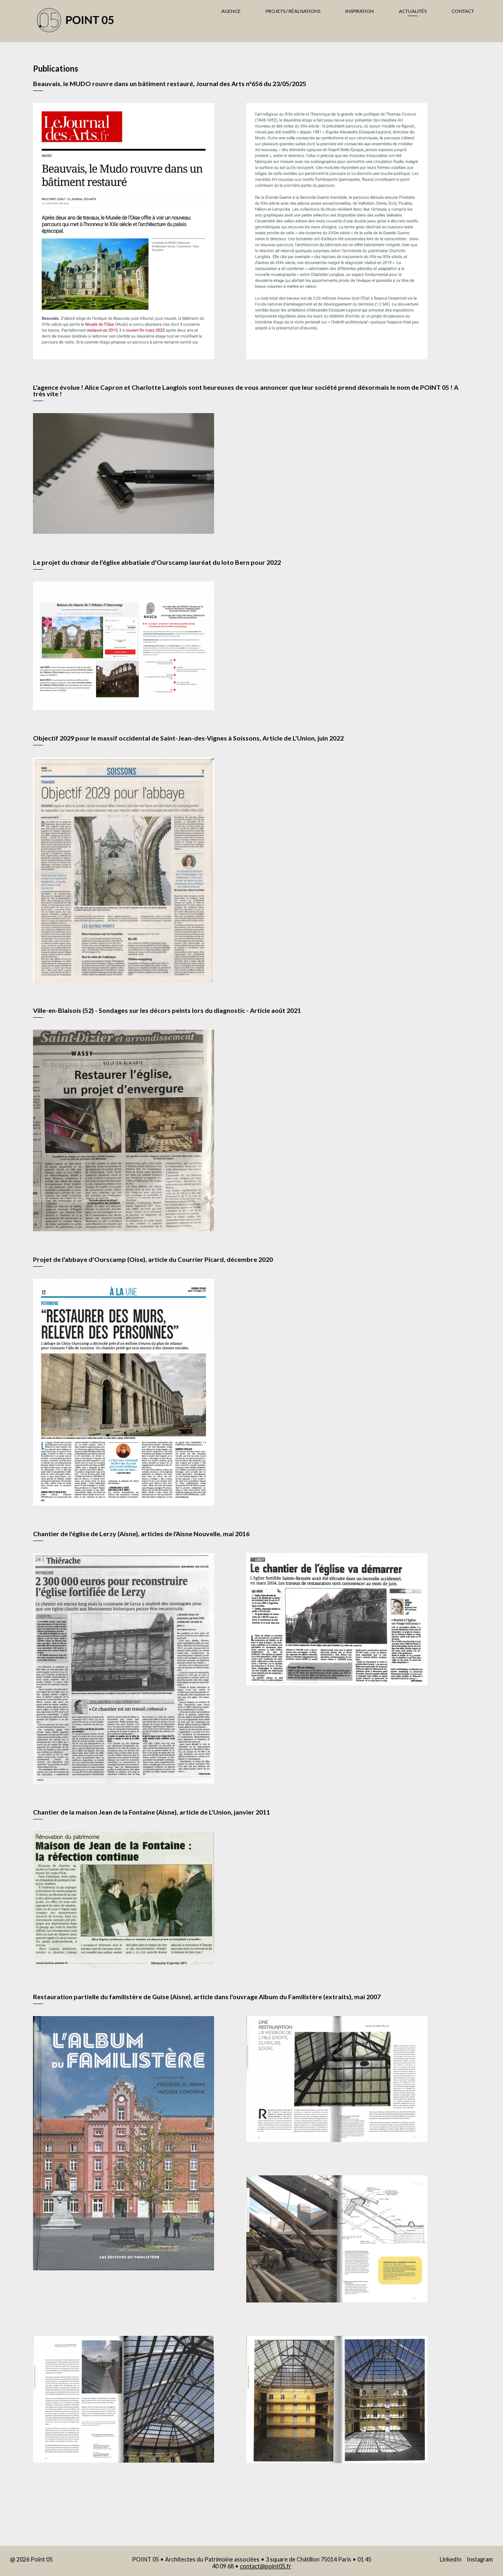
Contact (462, 11)
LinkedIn (450, 2559)
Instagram (480, 2559)
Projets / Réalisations (293, 11)
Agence (231, 11)
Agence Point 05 (87, 20)
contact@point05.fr (265, 2566)
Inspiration (359, 11)
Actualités (413, 11)
